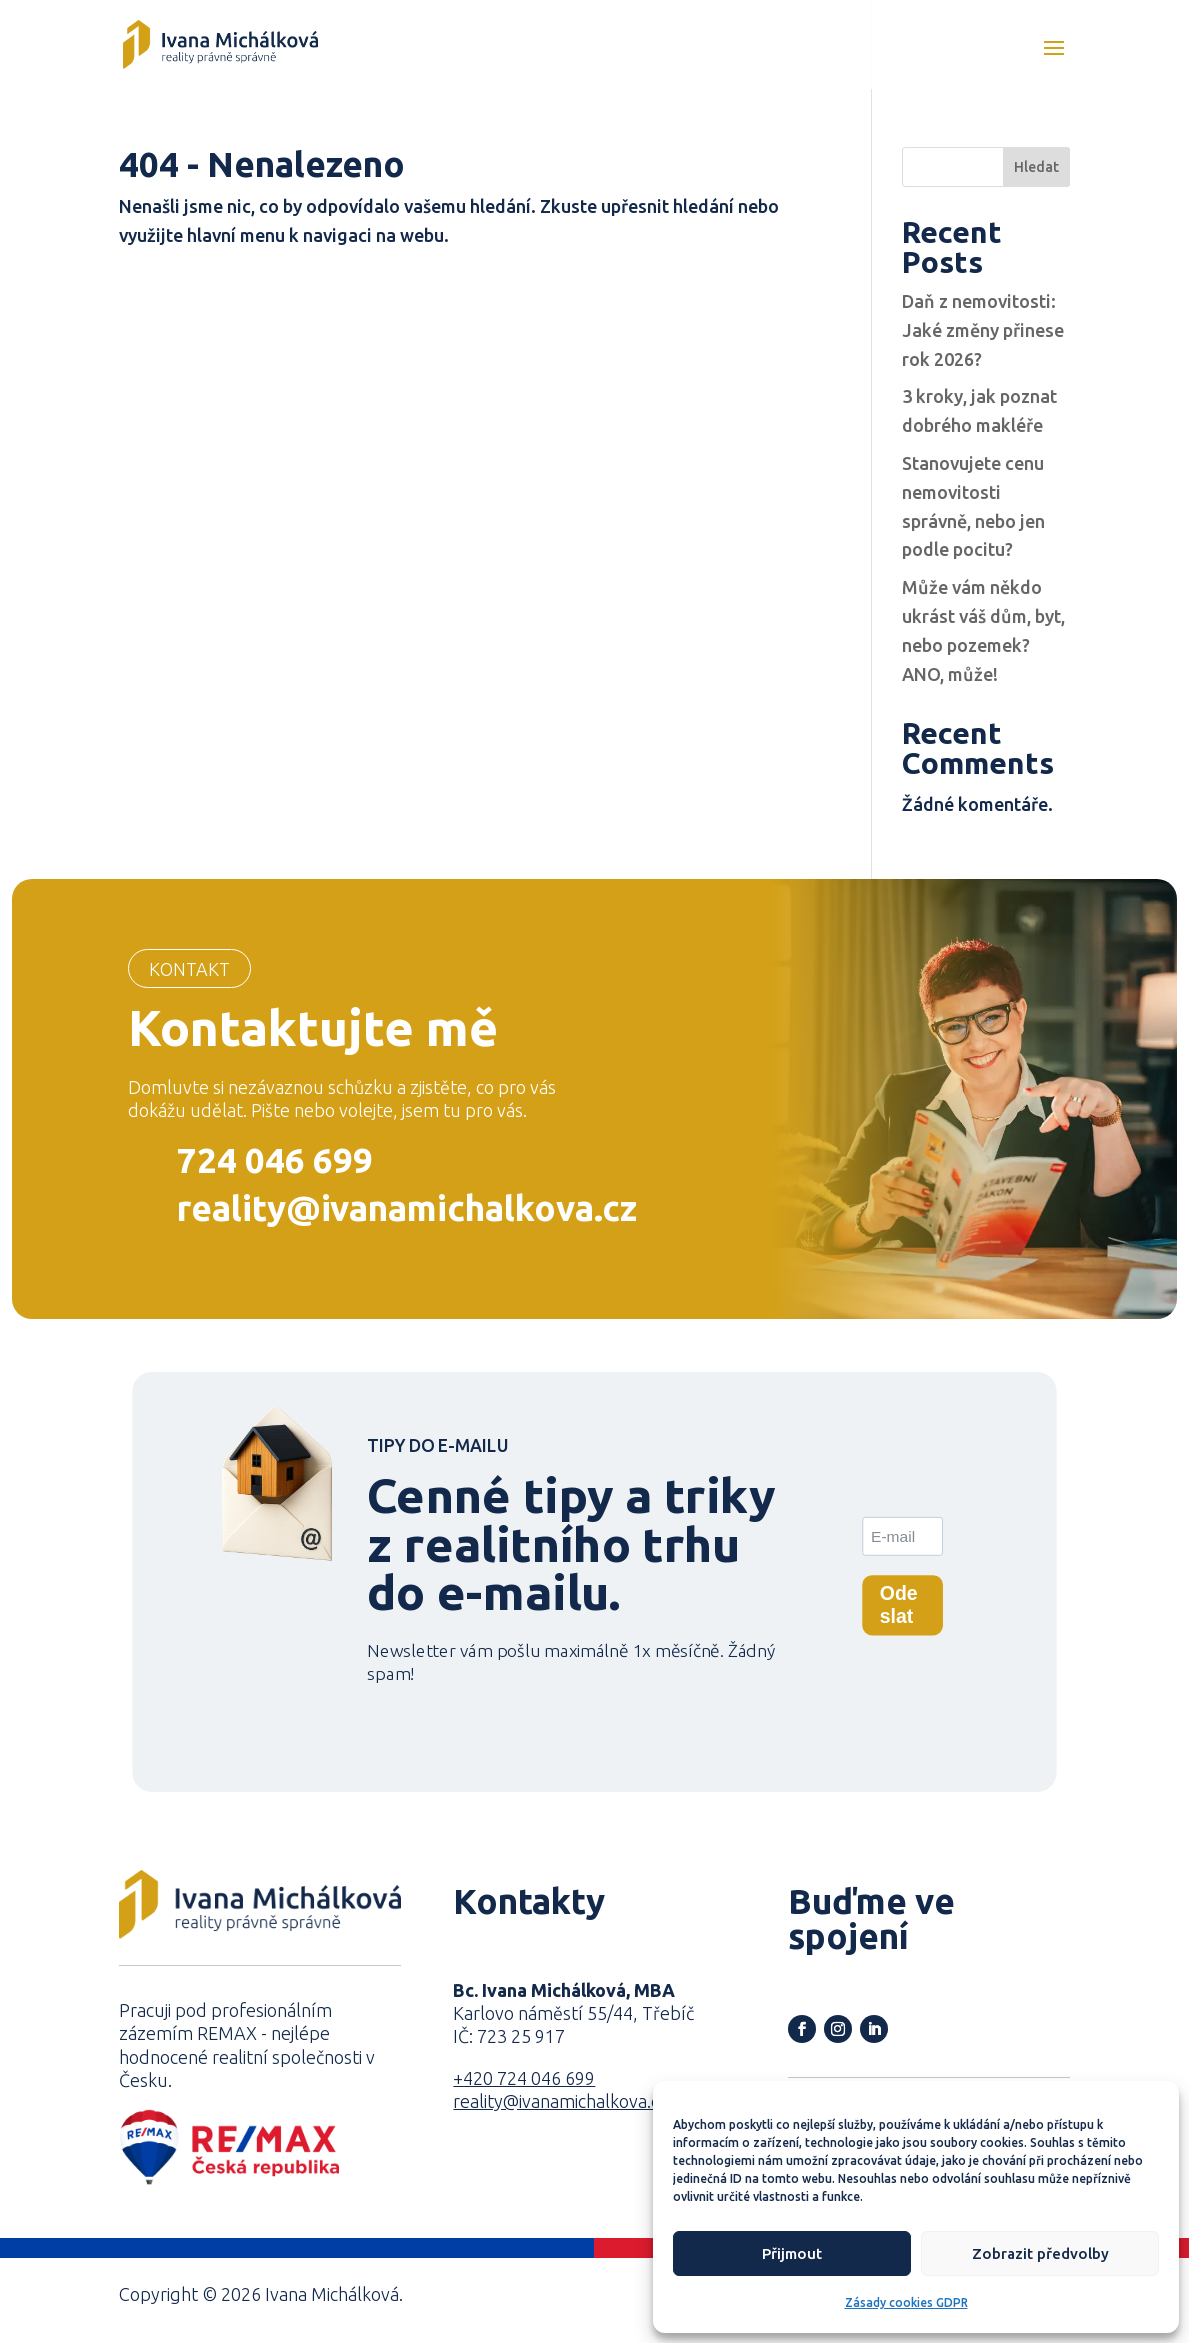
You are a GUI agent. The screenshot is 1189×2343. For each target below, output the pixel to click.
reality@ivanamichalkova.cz (407, 1208)
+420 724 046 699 (524, 2078)
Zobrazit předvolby (1040, 2253)
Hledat (1036, 167)
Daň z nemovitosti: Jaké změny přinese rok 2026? (983, 330)
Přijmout (792, 2253)
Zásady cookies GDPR (906, 2302)
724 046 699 (275, 1160)
